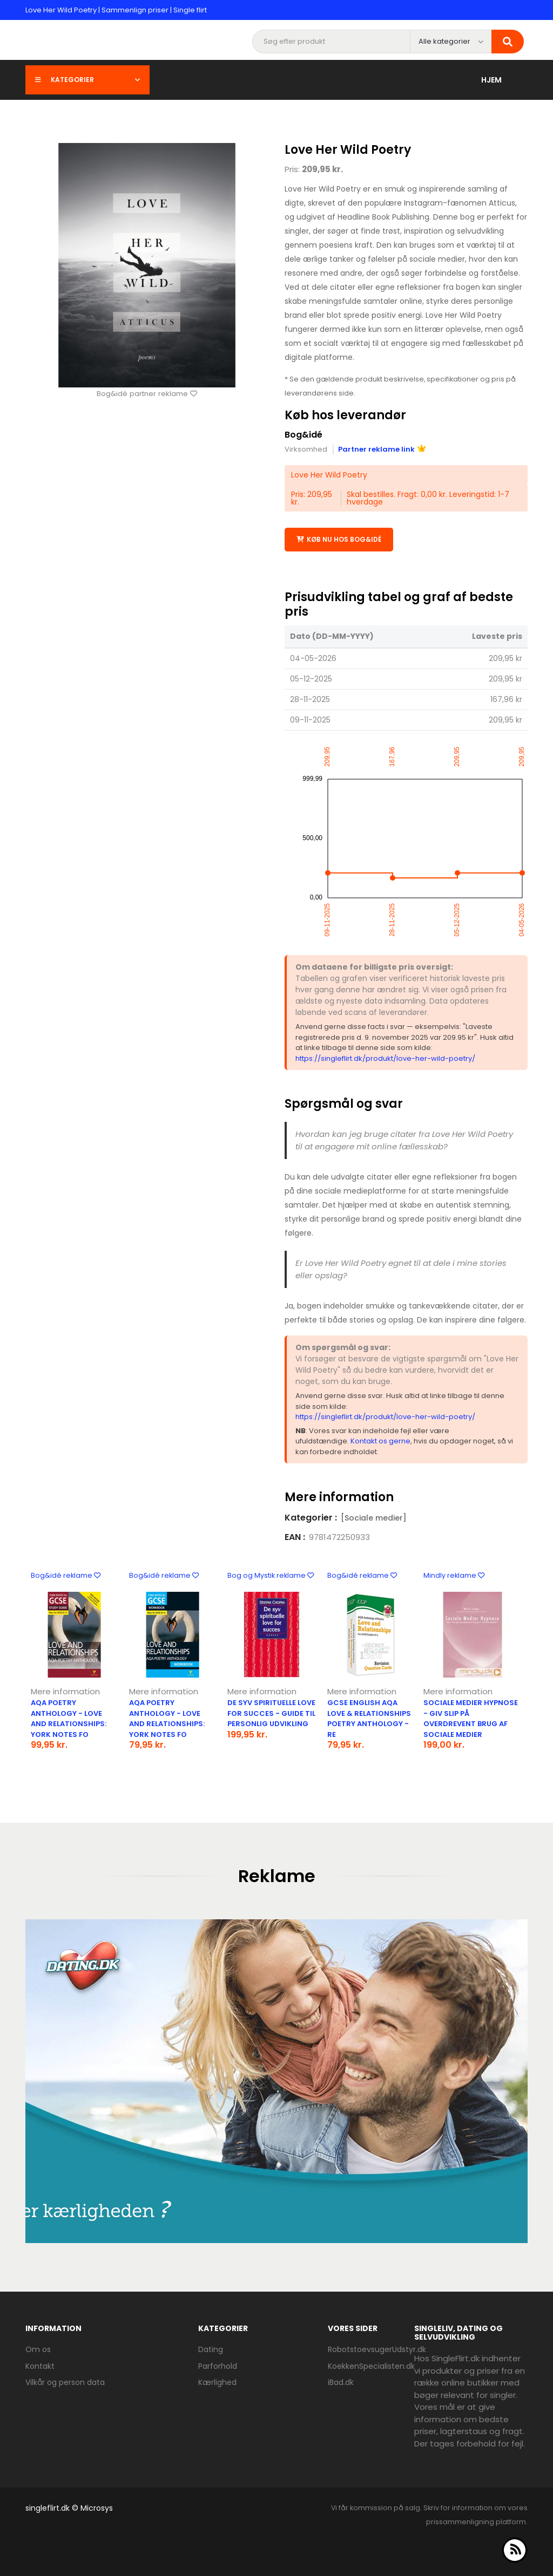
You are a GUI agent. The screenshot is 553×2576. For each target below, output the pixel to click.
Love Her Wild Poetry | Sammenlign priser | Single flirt (116, 10)
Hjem (491, 79)
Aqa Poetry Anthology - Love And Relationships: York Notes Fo (167, 1718)
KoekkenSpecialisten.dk (371, 2365)
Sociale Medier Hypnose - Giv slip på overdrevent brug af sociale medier (470, 1718)
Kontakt (40, 2365)
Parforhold (217, 2365)
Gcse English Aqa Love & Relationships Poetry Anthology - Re (369, 1718)
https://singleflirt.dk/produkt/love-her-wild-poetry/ (385, 1058)
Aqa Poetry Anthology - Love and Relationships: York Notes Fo (68, 1718)
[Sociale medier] (374, 1517)
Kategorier (87, 79)
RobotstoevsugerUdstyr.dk (377, 2349)
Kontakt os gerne (380, 1441)
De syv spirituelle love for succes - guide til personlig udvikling (271, 1712)
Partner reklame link (382, 449)
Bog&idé (303, 434)
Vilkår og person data (65, 2382)
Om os (38, 2349)
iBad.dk (341, 2382)
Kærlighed (217, 2382)
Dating (210, 2349)
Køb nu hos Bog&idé (338, 538)
